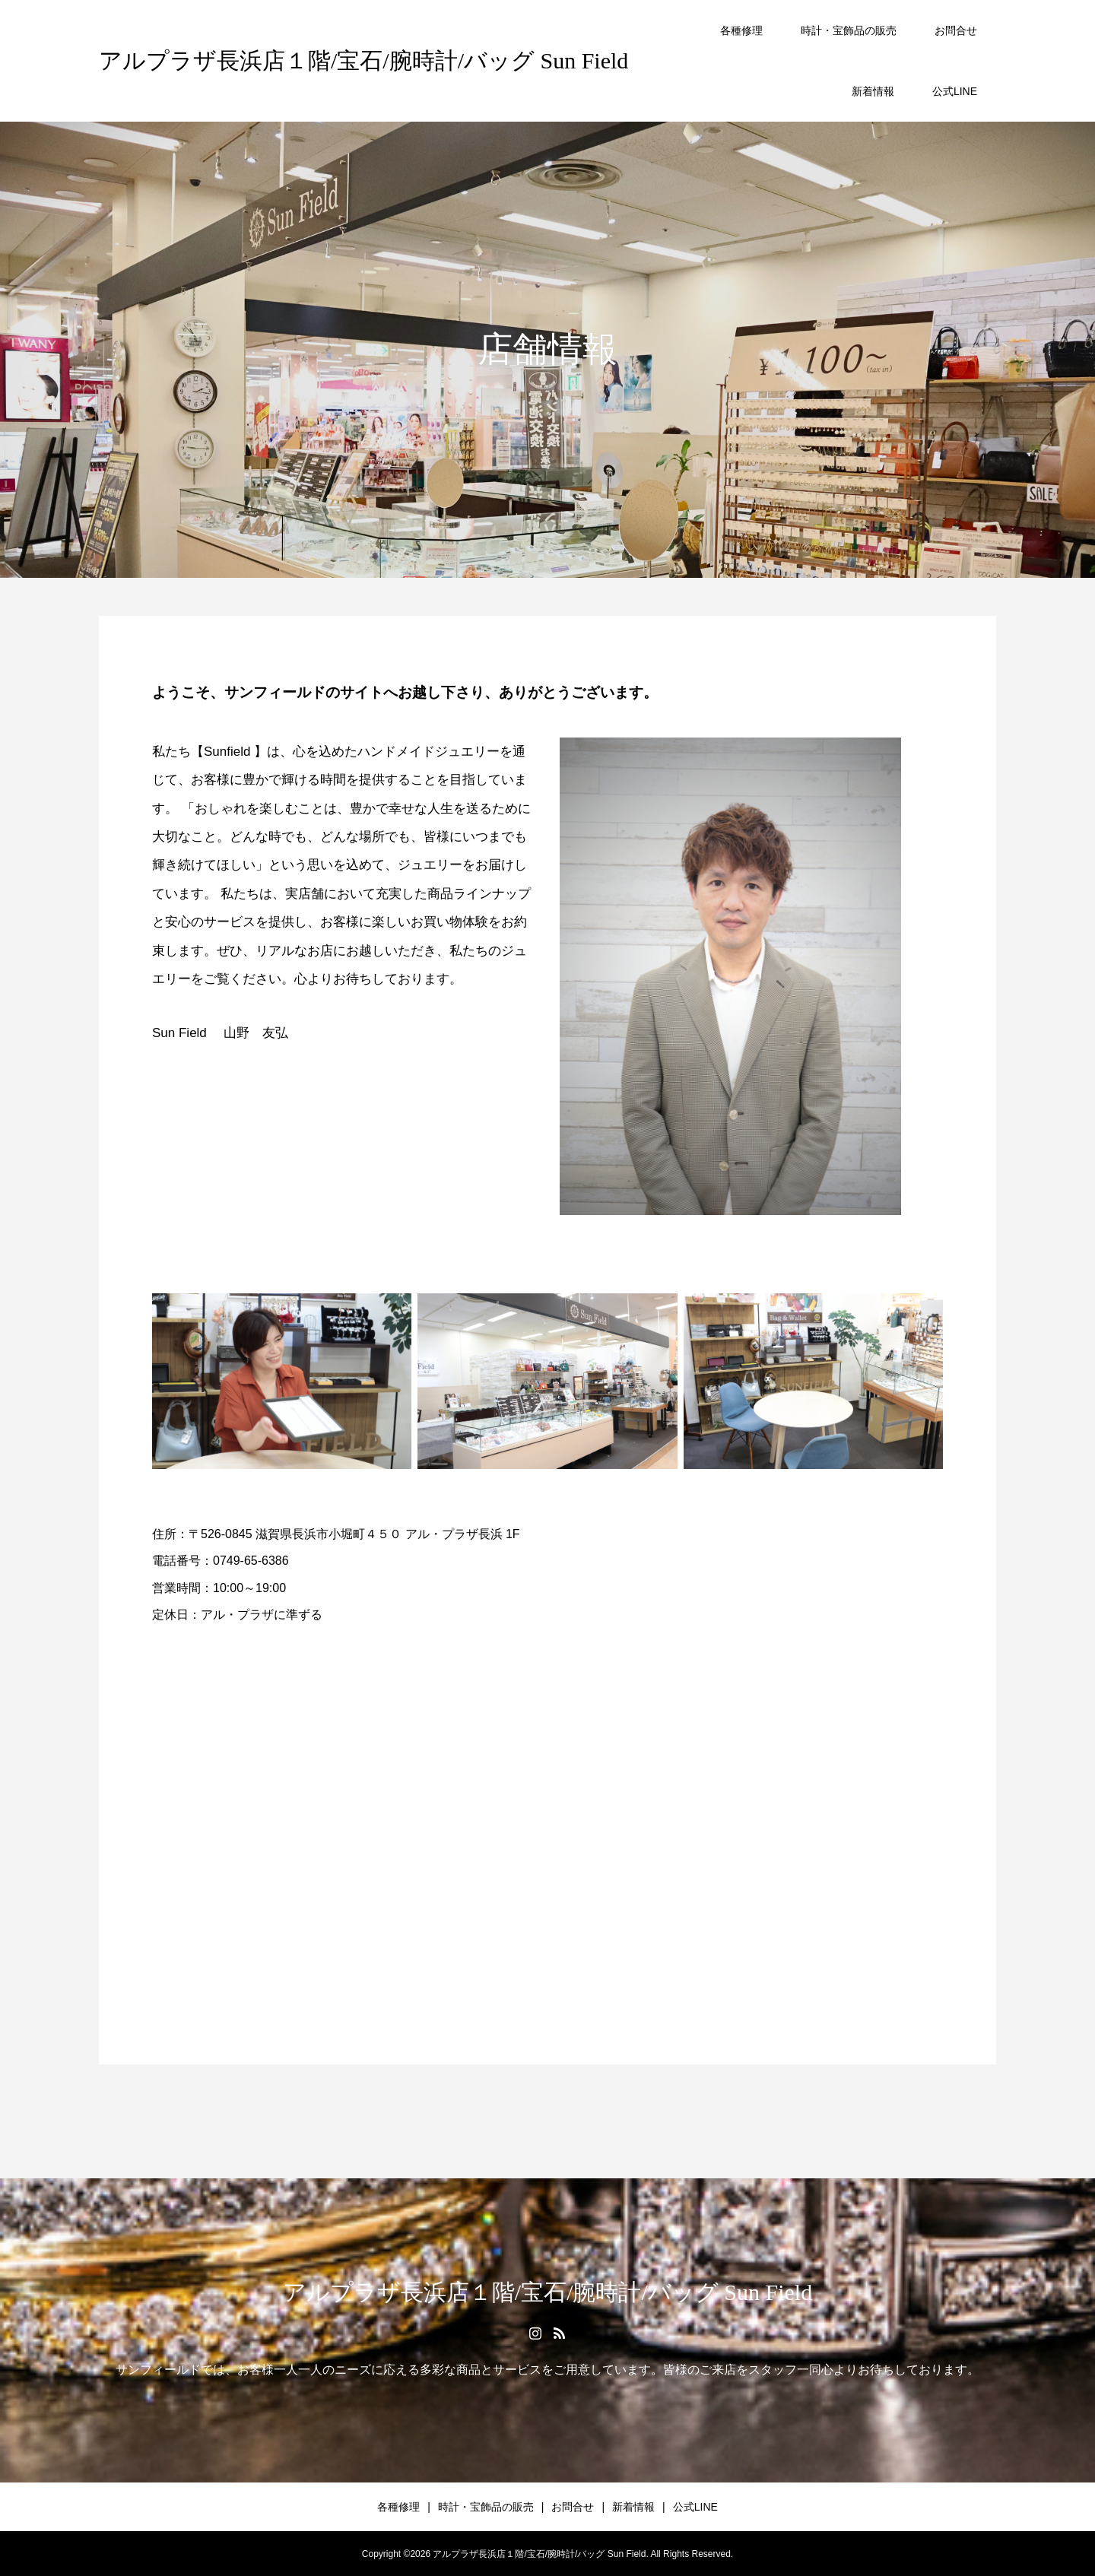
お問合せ (956, 30)
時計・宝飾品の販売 (849, 30)
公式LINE (954, 91)
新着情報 (873, 91)
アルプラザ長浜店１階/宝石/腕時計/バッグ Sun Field (363, 60)
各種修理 (741, 30)
